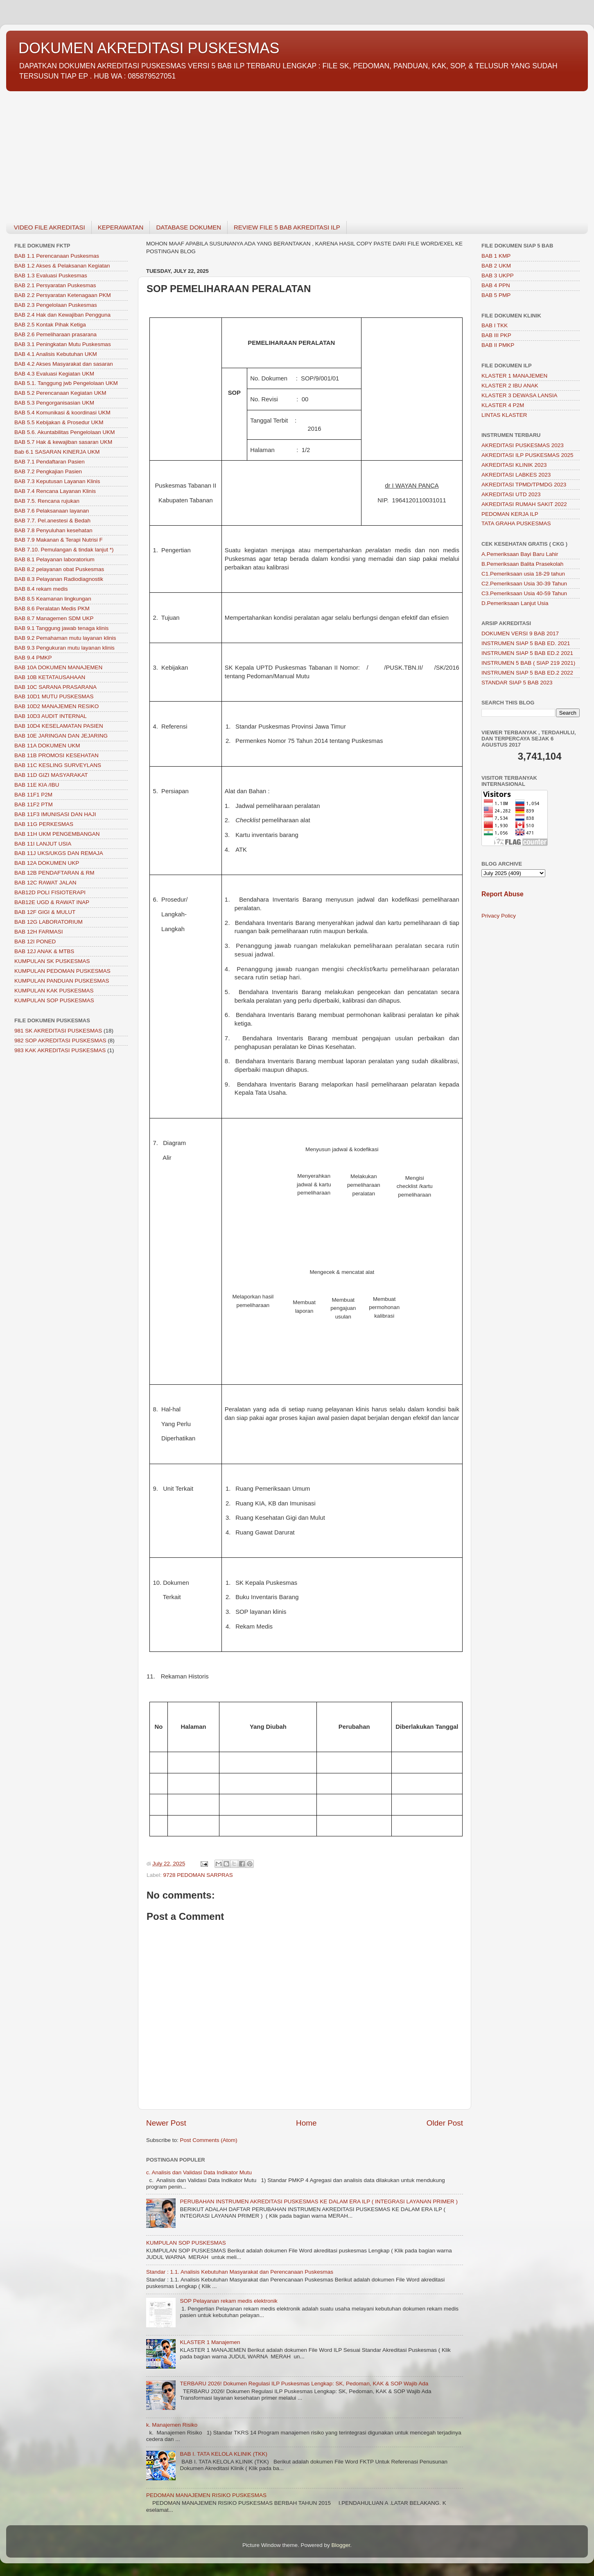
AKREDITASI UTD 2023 (511, 494)
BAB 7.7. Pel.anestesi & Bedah (52, 520)
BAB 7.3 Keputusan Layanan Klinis (57, 481)
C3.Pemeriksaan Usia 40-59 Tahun (524, 593)
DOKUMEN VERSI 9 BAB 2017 (520, 633)
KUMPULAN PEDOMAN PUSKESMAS (62, 971)
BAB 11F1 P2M (33, 795)
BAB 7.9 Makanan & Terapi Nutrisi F (58, 540)
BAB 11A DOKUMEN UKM (47, 745)
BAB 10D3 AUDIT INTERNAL (50, 716)
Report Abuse (502, 894)
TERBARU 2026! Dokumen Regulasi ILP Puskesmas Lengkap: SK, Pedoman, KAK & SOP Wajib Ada (304, 2383)
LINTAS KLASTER (504, 415)
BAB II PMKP (497, 345)
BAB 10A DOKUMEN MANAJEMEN (58, 667)
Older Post (445, 2123)
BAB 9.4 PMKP (33, 658)
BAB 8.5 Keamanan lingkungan (52, 599)
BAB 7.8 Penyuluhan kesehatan (53, 530)
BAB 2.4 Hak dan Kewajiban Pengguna (62, 315)
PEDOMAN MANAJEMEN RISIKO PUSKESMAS (206, 2495)
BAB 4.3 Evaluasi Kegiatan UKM (54, 374)
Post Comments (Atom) (208, 2140)
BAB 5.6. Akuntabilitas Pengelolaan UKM (64, 432)
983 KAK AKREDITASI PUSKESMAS (60, 1050)
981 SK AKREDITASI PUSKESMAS (58, 1031)
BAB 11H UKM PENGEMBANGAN (57, 834)
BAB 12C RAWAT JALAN (45, 883)
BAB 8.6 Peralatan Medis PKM (52, 608)
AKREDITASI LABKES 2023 (516, 475)
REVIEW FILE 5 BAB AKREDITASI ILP (287, 227)
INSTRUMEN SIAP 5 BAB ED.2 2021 (527, 653)
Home (306, 2123)
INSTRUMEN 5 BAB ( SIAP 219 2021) (528, 663)
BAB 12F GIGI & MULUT (44, 912)
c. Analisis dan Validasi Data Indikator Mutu (199, 2172)
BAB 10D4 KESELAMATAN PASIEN (58, 726)
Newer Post (166, 2123)
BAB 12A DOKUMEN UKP (46, 863)
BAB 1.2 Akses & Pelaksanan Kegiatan (62, 266)
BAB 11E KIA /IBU (36, 785)
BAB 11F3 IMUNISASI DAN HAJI (55, 814)
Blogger (341, 2545)
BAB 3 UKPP (497, 275)
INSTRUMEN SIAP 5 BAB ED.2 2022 (527, 673)
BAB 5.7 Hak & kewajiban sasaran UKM (63, 442)
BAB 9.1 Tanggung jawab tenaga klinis (61, 628)
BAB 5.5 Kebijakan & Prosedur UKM (59, 422)
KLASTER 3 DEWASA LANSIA (519, 395)
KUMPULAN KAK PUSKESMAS (54, 991)
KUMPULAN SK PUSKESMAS (52, 961)
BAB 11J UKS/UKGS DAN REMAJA (58, 853)
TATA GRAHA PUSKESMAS (516, 523)
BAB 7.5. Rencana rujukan (46, 501)
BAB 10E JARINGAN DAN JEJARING (61, 736)
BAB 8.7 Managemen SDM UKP (54, 618)
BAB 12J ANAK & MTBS (44, 951)
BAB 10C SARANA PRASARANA (55, 687)
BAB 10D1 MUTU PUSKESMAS (54, 696)
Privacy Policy (498, 916)
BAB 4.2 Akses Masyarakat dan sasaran (63, 364)
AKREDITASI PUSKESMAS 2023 (522, 445)
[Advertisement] (251, 151)
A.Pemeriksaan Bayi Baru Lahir (519, 554)
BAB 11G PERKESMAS (43, 824)
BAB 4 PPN (495, 285)
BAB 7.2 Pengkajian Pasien (48, 471)
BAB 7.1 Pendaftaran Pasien (49, 462)
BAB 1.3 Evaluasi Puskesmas (50, 275)
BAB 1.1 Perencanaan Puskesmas (56, 256)
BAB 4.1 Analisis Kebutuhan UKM (55, 354)
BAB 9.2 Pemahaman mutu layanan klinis (65, 638)
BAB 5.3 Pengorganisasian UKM (54, 403)
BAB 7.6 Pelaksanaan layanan (51, 511)
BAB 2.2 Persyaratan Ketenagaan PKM (62, 295)
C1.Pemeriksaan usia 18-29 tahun (523, 574)
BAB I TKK (494, 325)
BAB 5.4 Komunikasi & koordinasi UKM (62, 412)
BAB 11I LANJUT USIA (42, 844)
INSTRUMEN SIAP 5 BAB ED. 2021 (525, 643)
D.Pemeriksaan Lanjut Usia (515, 603)
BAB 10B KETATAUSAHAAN (49, 677)
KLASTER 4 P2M (502, 405)
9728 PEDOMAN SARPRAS (198, 1875)
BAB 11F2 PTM (33, 804)
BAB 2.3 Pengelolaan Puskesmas (55, 305)
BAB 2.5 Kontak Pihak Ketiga (50, 325)
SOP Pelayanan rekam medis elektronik (228, 2301)
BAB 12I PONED (35, 941)
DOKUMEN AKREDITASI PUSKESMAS (148, 48)
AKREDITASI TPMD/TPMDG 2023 (523, 484)
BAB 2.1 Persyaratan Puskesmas (55, 285)
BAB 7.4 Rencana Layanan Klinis (55, 491)
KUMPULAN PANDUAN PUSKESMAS (61, 981)
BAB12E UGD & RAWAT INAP (51, 902)
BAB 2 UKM (496, 266)
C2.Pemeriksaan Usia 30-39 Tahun (524, 583)
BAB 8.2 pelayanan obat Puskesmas (59, 569)
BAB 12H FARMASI (38, 932)
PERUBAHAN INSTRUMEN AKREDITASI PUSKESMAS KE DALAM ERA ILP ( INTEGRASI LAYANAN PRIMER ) (319, 2201)
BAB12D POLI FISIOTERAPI (50, 892)
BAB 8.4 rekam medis (41, 589)
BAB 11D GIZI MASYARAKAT (51, 775)
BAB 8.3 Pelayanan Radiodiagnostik (58, 579)
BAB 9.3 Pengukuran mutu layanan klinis (64, 648)
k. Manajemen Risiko (171, 2425)
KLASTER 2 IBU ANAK (509, 385)
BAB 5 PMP (495, 295)
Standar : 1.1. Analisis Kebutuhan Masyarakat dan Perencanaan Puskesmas (239, 2272)
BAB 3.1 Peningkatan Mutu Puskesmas (62, 344)
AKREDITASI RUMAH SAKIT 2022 (524, 504)
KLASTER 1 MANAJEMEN (514, 376)
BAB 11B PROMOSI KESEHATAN (56, 755)
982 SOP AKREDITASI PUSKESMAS (60, 1040)
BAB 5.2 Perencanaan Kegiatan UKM (60, 393)
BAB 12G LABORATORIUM (48, 922)
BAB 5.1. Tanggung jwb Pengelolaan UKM (66, 383)
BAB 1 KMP (495, 256)
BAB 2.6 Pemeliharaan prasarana (55, 334)
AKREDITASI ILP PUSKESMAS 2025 (527, 455)
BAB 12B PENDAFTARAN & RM (54, 873)
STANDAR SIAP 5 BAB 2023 (517, 682)
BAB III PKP (496, 335)
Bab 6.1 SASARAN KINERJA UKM (57, 452)
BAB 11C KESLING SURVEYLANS (57, 765)
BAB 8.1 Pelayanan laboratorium (54, 559)
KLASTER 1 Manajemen (210, 2342)
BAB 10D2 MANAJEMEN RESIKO (56, 706)
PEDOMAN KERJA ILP (509, 514)
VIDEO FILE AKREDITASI (49, 227)
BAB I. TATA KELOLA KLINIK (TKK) (223, 2454)
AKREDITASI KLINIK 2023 (514, 465)
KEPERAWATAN (121, 227)
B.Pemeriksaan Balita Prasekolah (522, 564)
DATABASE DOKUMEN (188, 227)
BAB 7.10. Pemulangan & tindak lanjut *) (63, 550)
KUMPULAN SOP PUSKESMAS (186, 2243)
